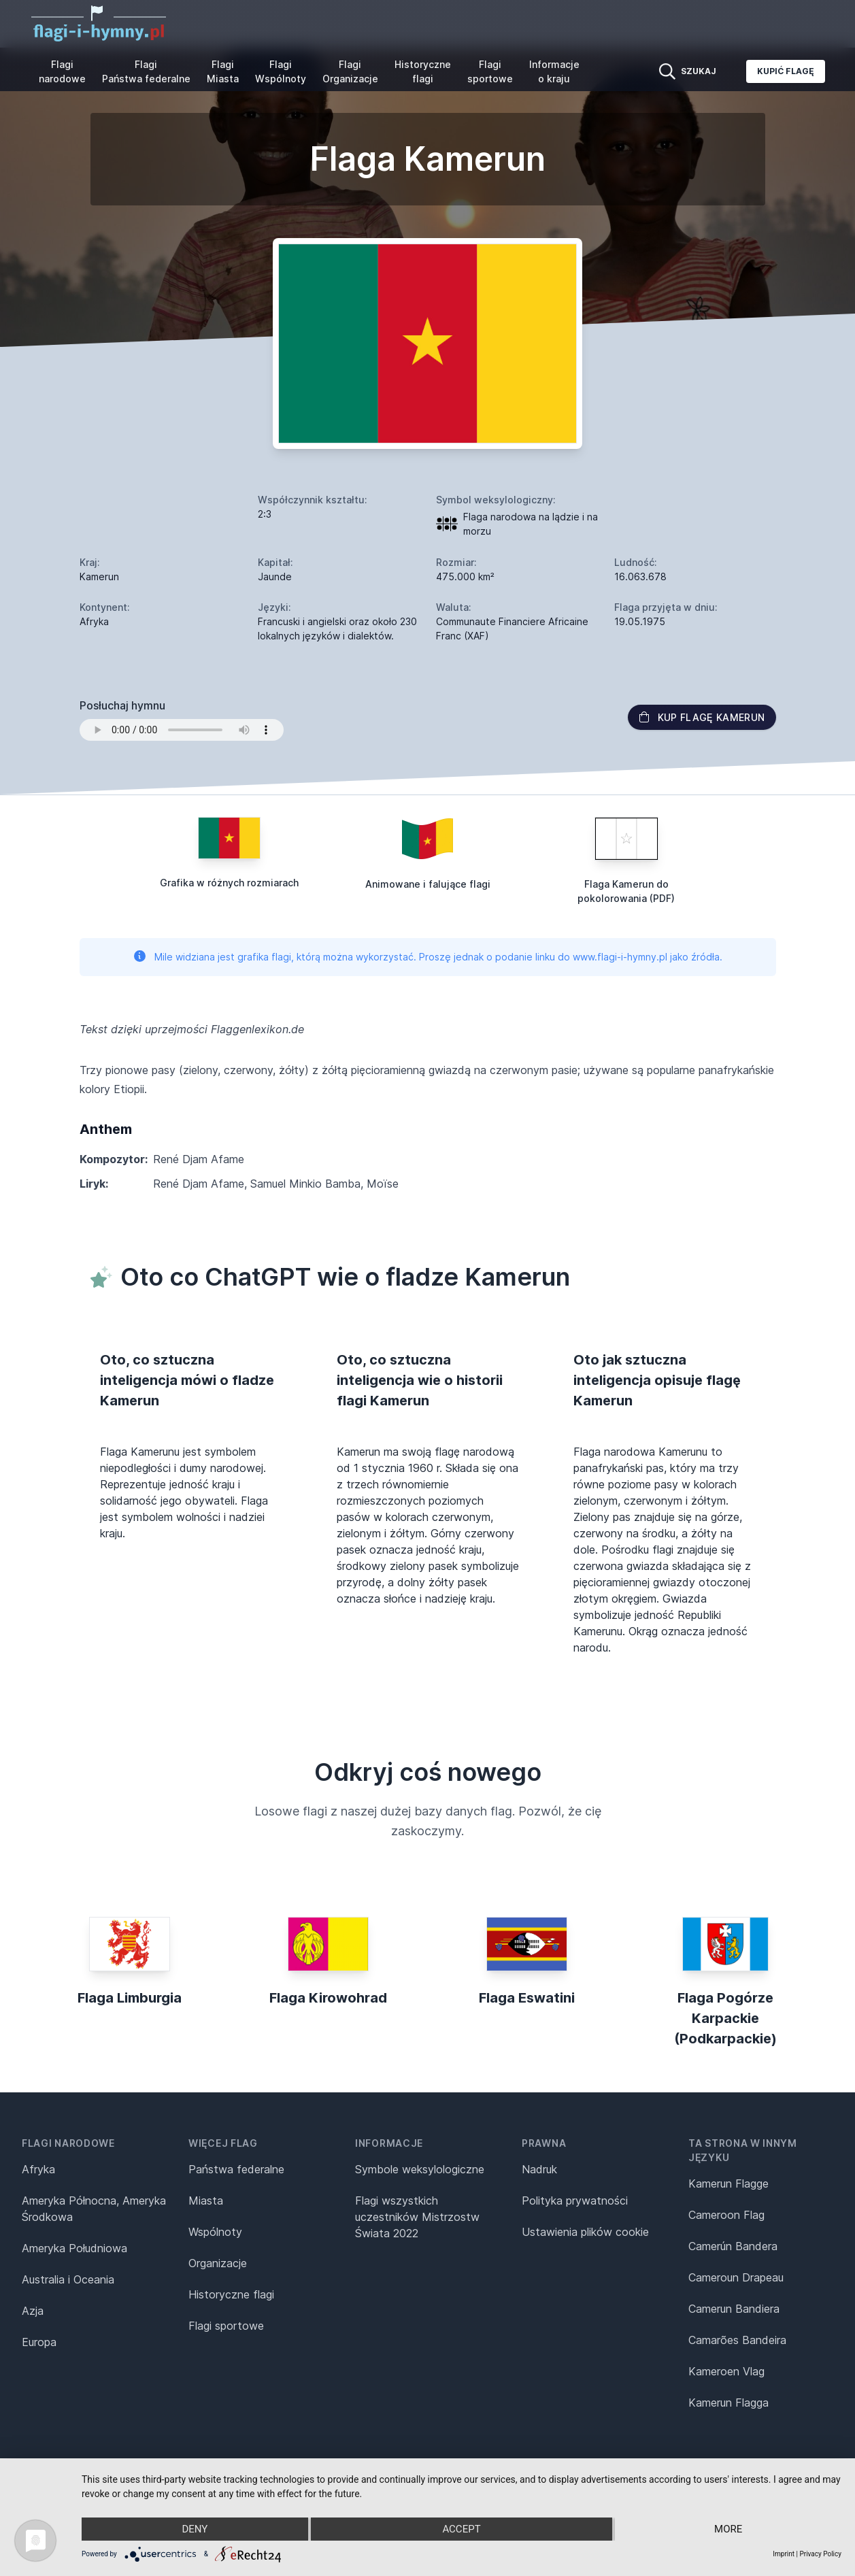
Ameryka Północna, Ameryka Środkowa (94, 2209)
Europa (39, 2342)
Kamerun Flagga (728, 2402)
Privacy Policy (820, 2554)
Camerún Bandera (732, 2246)
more (728, 2529)
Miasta (205, 2200)
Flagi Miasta (223, 71)
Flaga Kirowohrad (328, 1998)
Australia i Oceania (68, 2279)
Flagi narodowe (62, 71)
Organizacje (217, 2263)
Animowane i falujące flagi (427, 884)
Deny (194, 2529)
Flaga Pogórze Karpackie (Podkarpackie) (725, 2018)
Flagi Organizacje (350, 71)
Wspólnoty (215, 2232)
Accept (461, 2529)
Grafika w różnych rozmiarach (229, 882)
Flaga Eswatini (527, 1998)
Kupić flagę (785, 71)
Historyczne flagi (423, 71)
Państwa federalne (236, 2169)
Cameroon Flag (726, 2215)
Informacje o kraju (554, 71)
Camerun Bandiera (733, 2308)
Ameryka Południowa (74, 2248)
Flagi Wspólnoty (280, 71)
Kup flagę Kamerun (702, 717)
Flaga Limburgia (130, 1998)
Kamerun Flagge (728, 2183)
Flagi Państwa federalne (146, 71)
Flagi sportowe (490, 71)
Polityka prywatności (575, 2200)
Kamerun (99, 576)
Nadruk (539, 2169)
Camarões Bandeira (737, 2340)
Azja (33, 2311)
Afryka (38, 2169)
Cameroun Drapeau (736, 2277)
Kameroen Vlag (726, 2371)
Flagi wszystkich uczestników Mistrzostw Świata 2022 (417, 2217)
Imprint (783, 2554)
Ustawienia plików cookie (585, 2232)
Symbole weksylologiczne (419, 2169)
